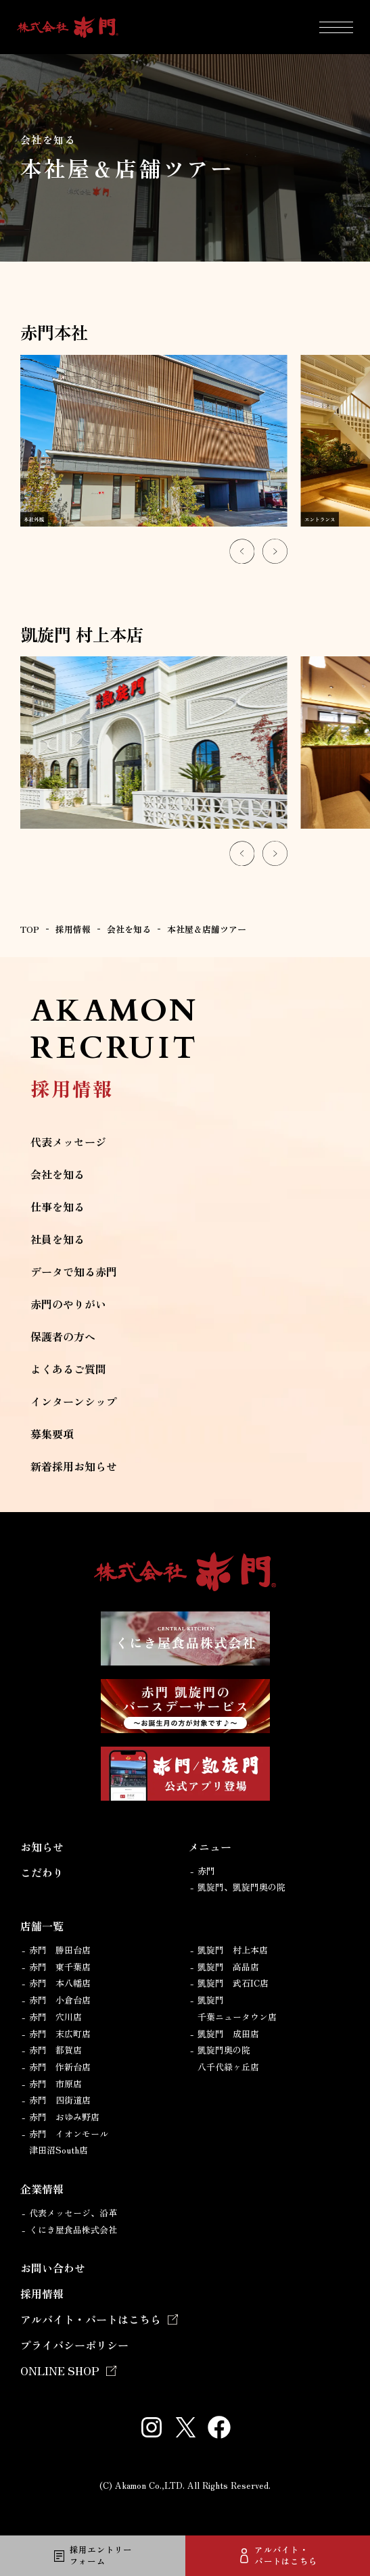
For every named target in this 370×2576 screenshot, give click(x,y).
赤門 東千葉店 (60, 1966)
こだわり (42, 1872)
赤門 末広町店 (60, 2033)
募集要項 (52, 1434)
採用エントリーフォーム (101, 2555)
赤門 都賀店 (55, 2049)
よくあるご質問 (68, 1369)
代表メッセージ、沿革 (73, 2212)
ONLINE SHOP (59, 2370)
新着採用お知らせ (73, 1466)
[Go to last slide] (241, 551)
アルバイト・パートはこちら (285, 2555)
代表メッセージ (68, 1142)
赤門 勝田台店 (60, 1949)
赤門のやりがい (68, 1304)
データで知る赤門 (73, 1271)
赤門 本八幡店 (60, 1982)
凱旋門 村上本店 (233, 1949)
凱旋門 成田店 (228, 2033)
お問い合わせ (52, 2268)
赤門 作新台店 (60, 2066)
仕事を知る (57, 1206)
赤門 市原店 (55, 2083)
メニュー (209, 1847)
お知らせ (42, 1847)
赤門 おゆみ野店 (64, 2116)
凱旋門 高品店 (228, 1966)
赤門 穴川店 (55, 2016)
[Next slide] (274, 551)
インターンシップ (73, 1401)
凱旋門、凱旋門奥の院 (241, 1886)
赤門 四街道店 (60, 2099)
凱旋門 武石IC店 (233, 1982)
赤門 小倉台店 (60, 1999)
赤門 (206, 1870)
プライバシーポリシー (74, 2345)
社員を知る (57, 1239)
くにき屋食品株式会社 (73, 2229)
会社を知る (57, 1174)
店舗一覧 (42, 1926)
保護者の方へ (62, 1336)
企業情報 (42, 2189)
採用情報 (42, 2293)
